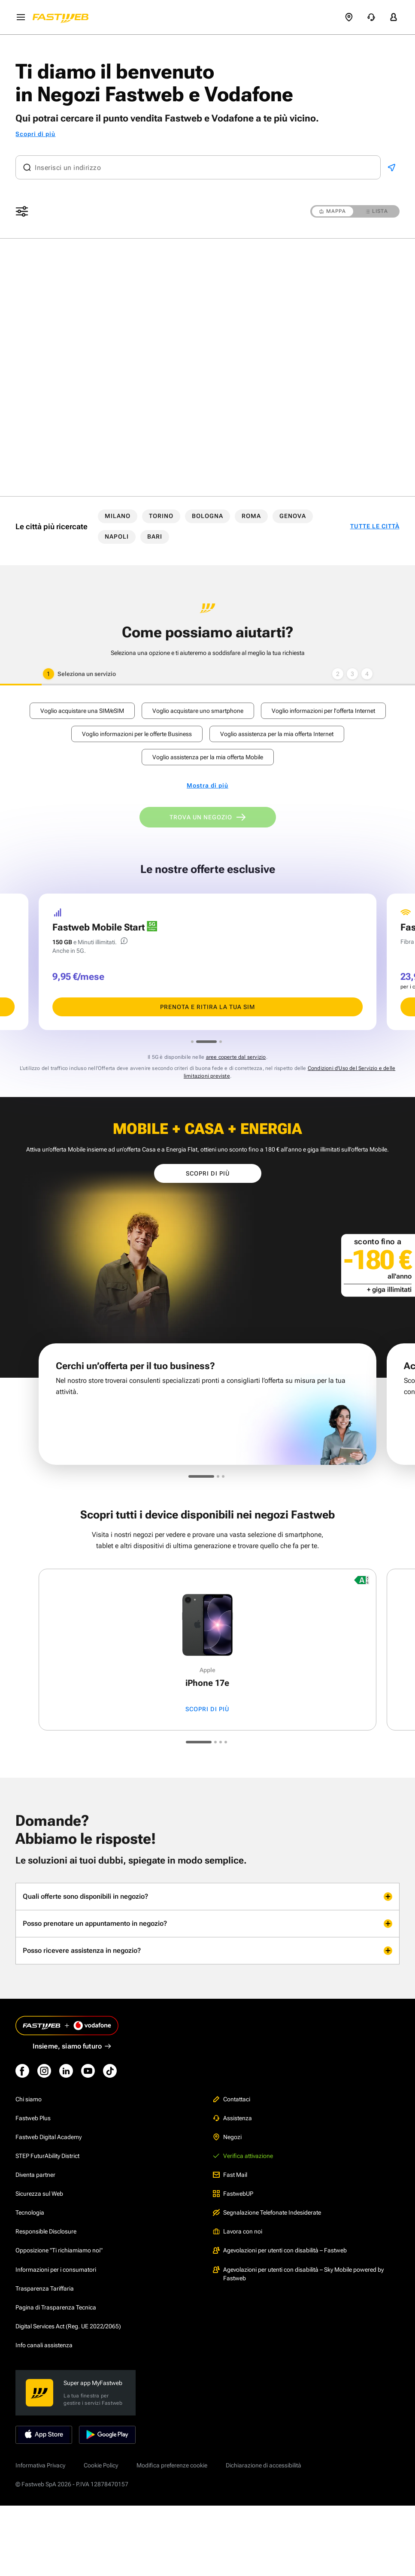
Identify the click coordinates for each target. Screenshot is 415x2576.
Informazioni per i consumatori (55, 2269)
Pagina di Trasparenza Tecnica (55, 2307)
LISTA (377, 211)
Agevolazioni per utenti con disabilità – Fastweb (280, 2250)
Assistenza (232, 2118)
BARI (154, 536)
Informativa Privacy (40, 2465)
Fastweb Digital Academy (48, 2137)
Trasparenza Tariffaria (44, 2288)
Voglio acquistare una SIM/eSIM (82, 710)
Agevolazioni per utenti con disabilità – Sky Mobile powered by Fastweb (298, 2274)
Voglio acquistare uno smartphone (197, 710)
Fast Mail (230, 2174)
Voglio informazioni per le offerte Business (137, 733)
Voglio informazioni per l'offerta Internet (323, 710)
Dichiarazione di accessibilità (263, 2465)
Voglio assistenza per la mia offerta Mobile (207, 757)
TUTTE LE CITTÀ (375, 526)
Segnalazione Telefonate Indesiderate (267, 2212)
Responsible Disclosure (45, 2231)
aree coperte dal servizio (236, 1057)
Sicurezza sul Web (39, 2193)
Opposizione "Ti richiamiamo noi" (59, 2250)
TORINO (161, 515)
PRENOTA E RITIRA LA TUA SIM (207, 1006)
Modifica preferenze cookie (171, 2465)
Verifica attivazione (243, 2155)
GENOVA (292, 515)
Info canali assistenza (44, 2345)
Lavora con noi (237, 2231)
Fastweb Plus (33, 2118)
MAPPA (332, 211)
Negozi (227, 2137)
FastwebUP (233, 2193)
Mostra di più (207, 785)
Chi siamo (28, 2099)
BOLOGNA (207, 515)
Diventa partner (35, 2174)
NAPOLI (117, 536)
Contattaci (231, 2099)
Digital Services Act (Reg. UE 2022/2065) (68, 2326)
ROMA (251, 515)
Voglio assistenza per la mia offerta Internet (276, 733)
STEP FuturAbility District (47, 2155)
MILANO (117, 515)
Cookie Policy (101, 2465)
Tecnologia (29, 2212)
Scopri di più (35, 134)
